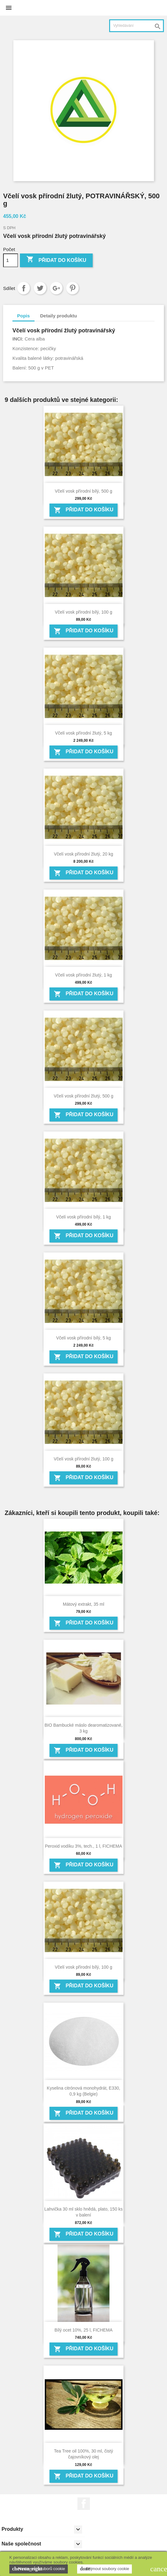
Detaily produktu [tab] (58, 315)
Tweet (40, 288)
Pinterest (72, 288)
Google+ (56, 288)
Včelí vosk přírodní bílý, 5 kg (83, 1337)
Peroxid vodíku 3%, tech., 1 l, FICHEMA (83, 1846)
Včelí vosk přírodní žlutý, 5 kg (83, 733)
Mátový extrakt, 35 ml (83, 1604)
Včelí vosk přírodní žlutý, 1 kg (83, 974)
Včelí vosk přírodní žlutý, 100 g (83, 1458)
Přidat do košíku (56, 259)
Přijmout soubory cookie (104, 2569)
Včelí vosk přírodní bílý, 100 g (83, 612)
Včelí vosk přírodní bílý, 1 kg (83, 1216)
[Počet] (10, 260)
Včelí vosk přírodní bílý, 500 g (83, 491)
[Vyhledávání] (136, 25)
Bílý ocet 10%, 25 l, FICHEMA (83, 2330)
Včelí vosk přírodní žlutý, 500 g (83, 1095)
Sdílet (23, 288)
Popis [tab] (23, 315)
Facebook (83, 2503)
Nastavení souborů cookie (38, 2569)
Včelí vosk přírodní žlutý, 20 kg (83, 853)
